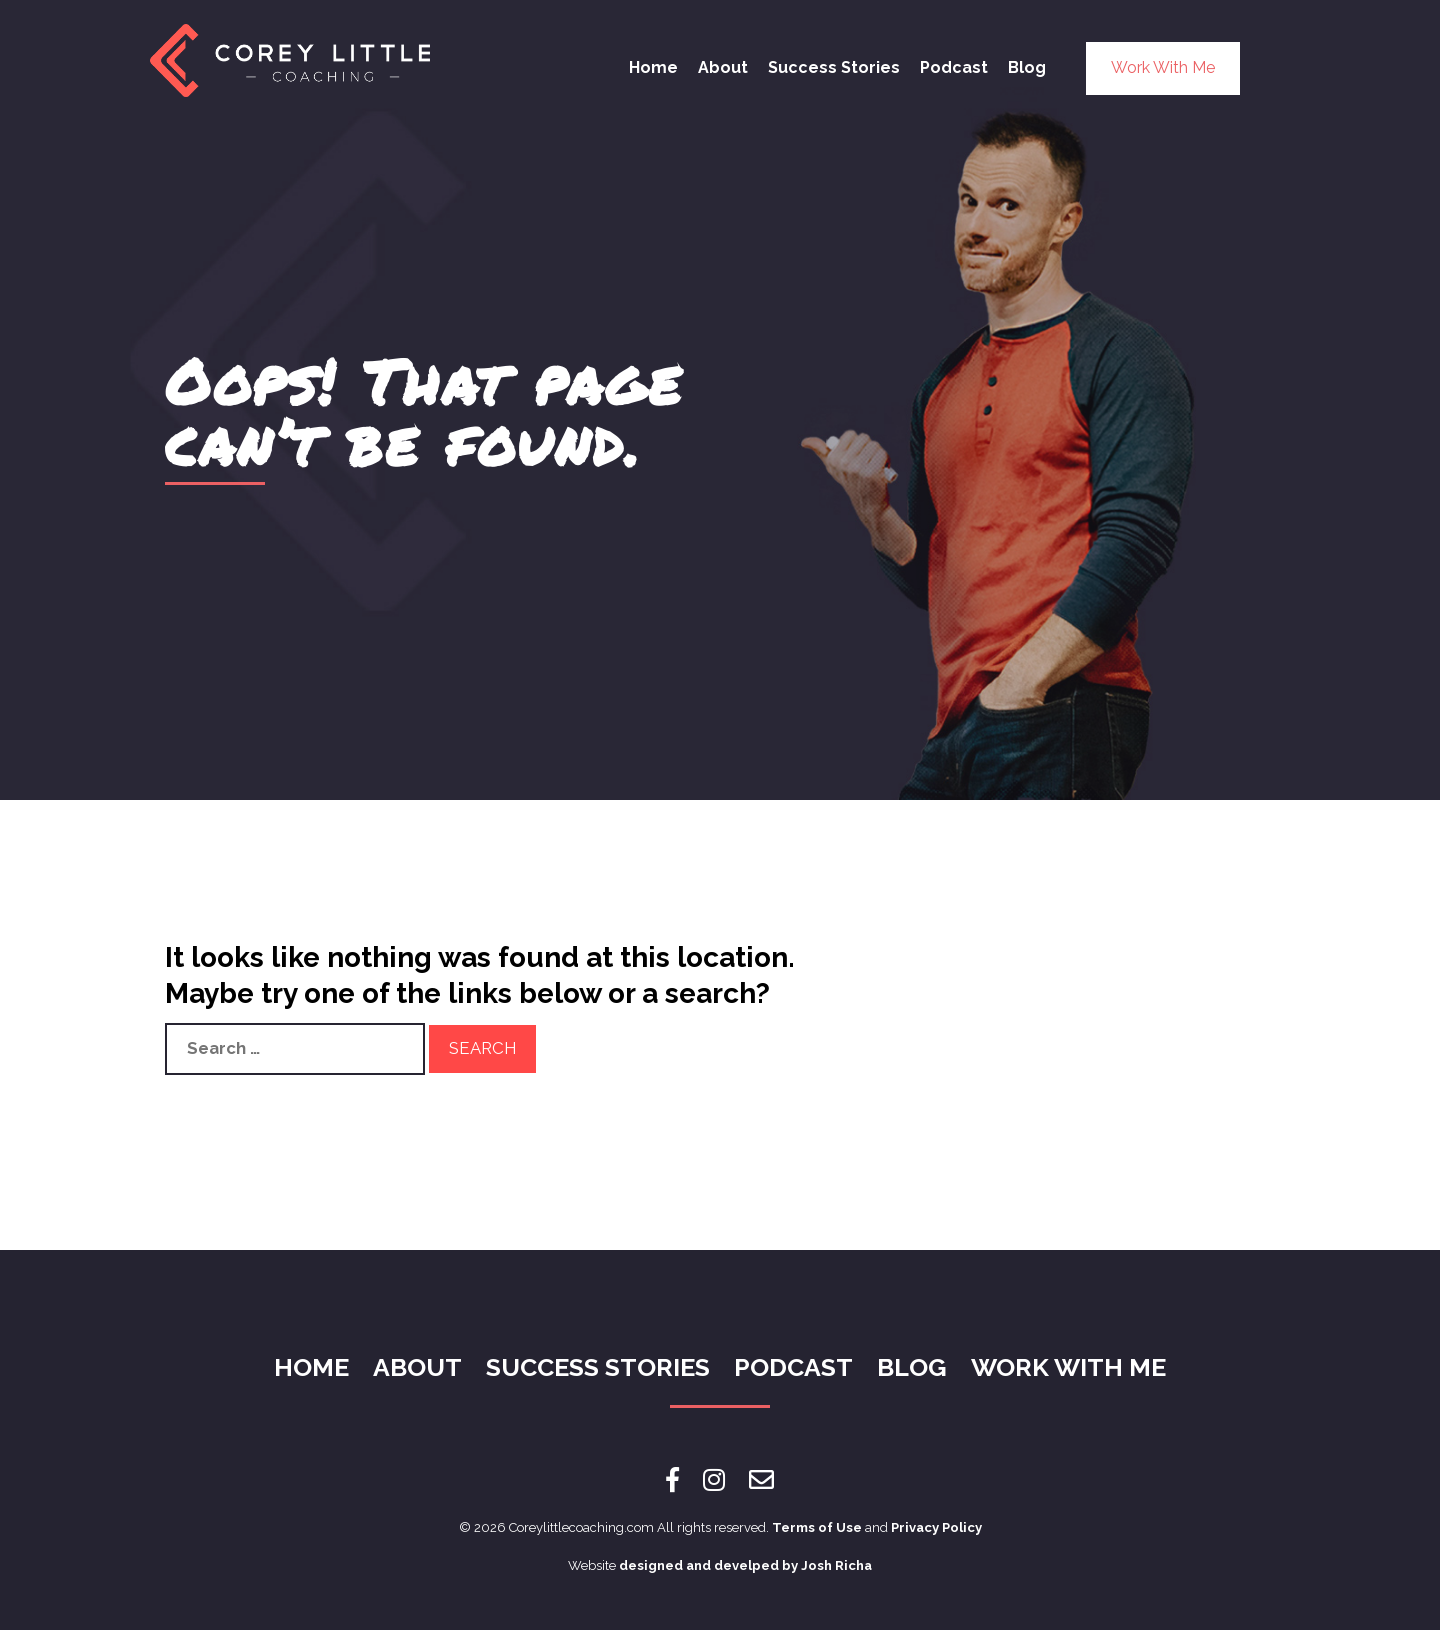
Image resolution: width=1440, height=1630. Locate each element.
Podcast (954, 67)
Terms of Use (817, 1527)
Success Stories (834, 67)
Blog (1027, 67)
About (723, 67)
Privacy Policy (936, 1527)
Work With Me (1163, 67)
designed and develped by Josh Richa (745, 1565)
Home (653, 67)
